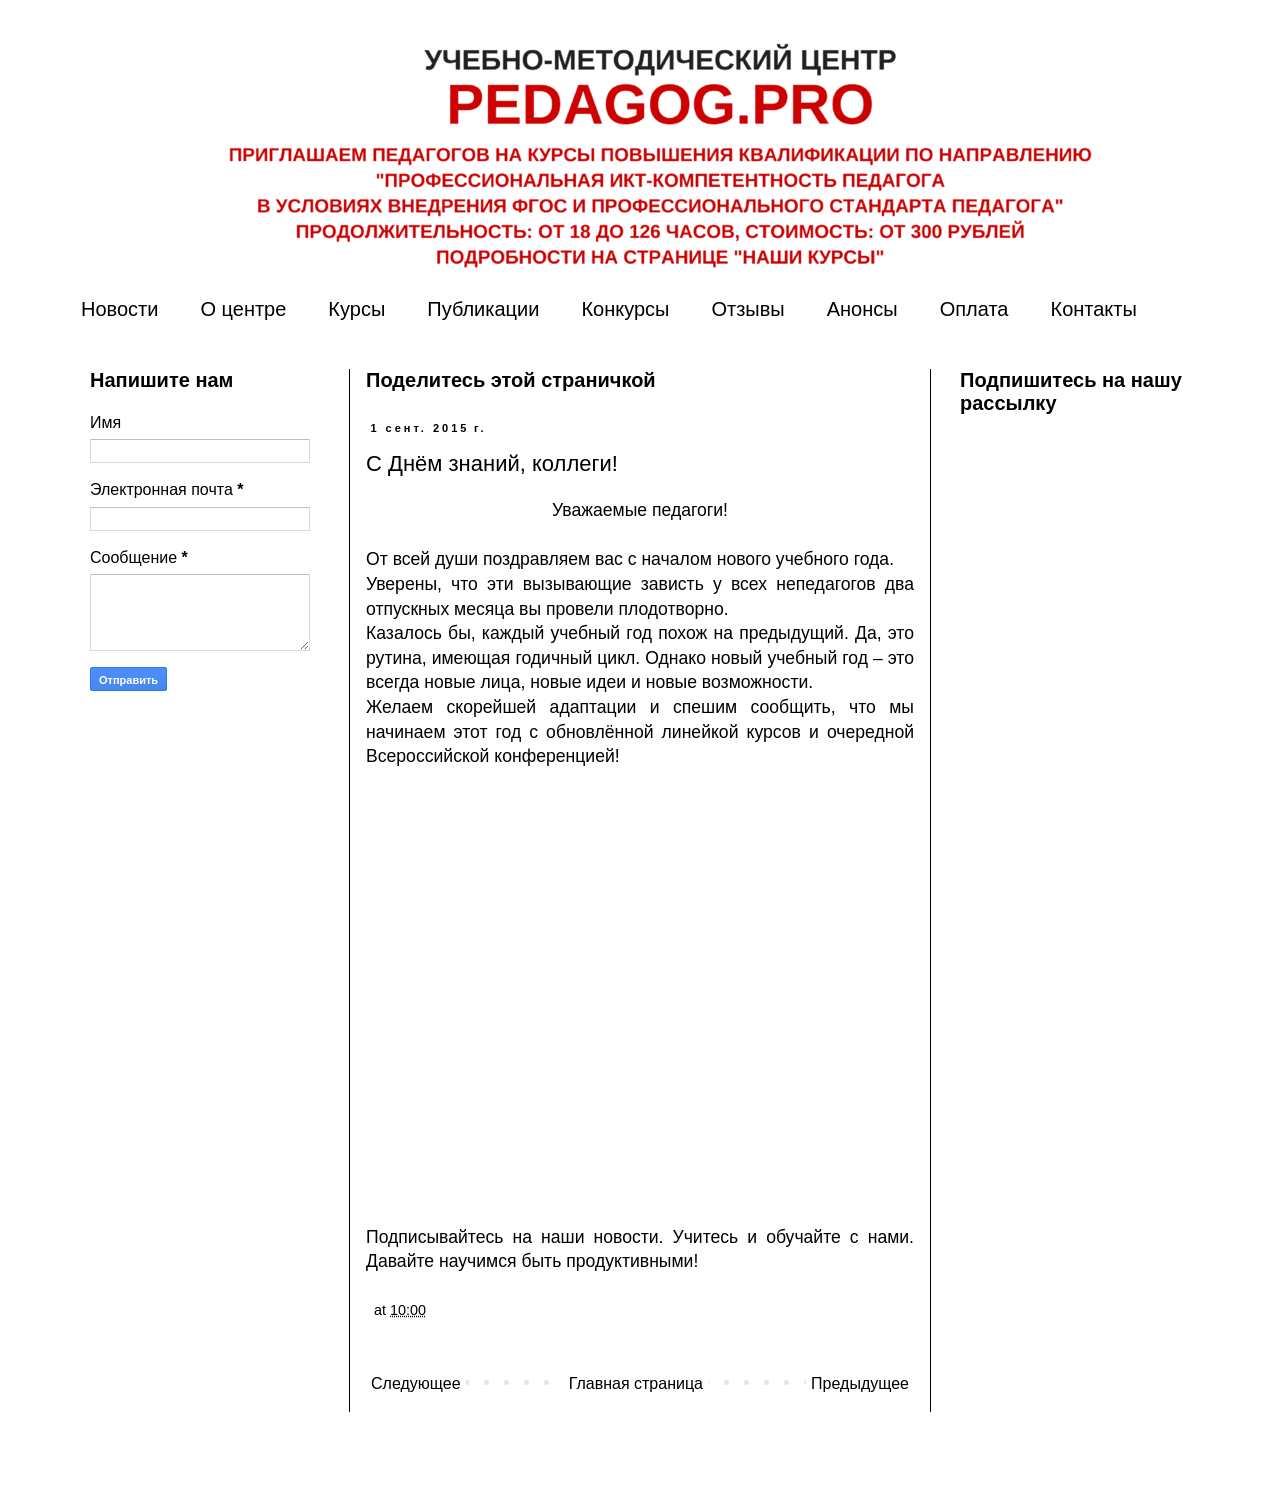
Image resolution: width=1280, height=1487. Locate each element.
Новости (119, 309)
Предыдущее (860, 1383)
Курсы (356, 309)
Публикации (483, 309)
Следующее (416, 1383)
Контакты (1093, 309)
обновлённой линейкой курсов (673, 732)
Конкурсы (625, 309)
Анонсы (862, 309)
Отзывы (747, 309)
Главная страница (636, 1383)
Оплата (974, 309)
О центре (243, 309)
